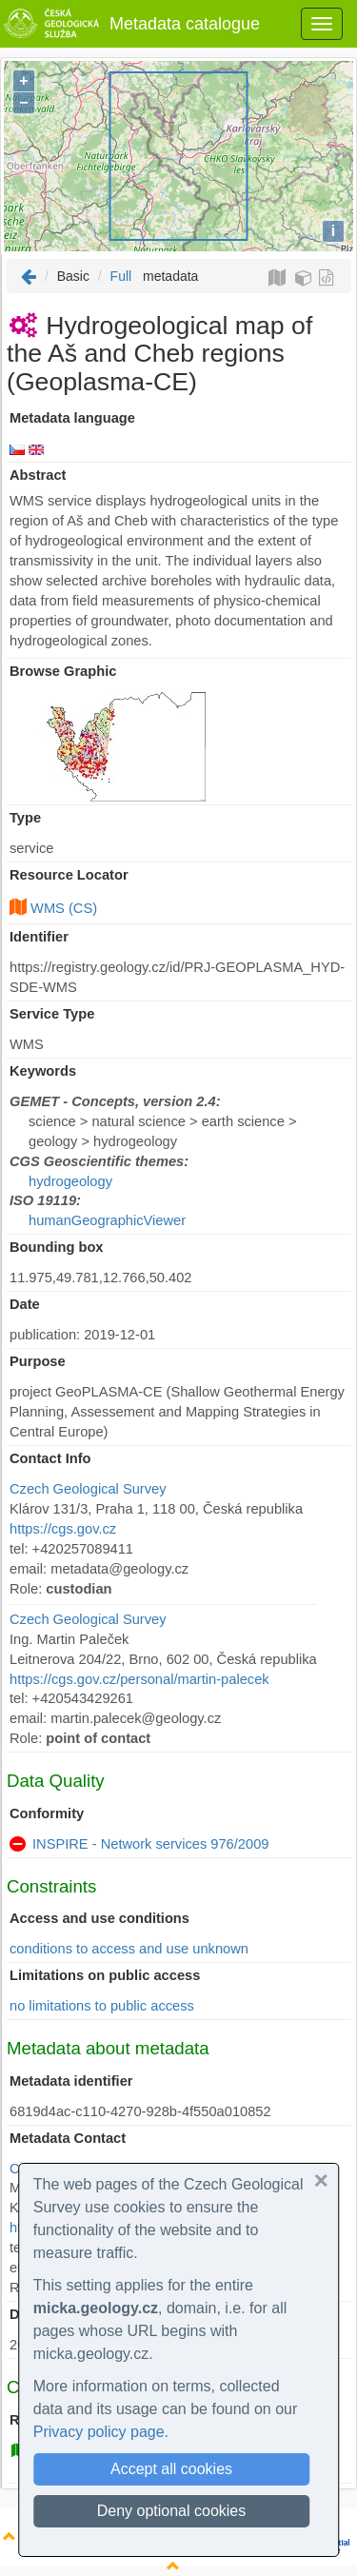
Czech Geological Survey (88, 1488)
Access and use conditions (99, 1918)
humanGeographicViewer (107, 1220)
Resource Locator (69, 874)
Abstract (38, 475)
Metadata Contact (68, 2138)
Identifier (39, 936)
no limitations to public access (102, 2005)
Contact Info (50, 1458)
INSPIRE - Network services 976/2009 (150, 1844)
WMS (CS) (63, 908)
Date (25, 1304)
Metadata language (72, 418)
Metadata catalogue (130, 24)
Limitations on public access (105, 1975)
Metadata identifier (71, 2081)
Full (121, 276)
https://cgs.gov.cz (63, 1528)
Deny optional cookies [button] (172, 2511)
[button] (320, 2181)
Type (25, 817)
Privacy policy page (99, 2432)
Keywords (43, 1071)
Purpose (38, 1361)
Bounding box (57, 1247)
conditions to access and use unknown (129, 1948)
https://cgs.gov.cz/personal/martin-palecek (139, 1679)
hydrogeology (70, 1181)
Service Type (52, 1013)
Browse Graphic (63, 671)
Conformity (47, 1813)
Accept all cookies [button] (171, 2469)
